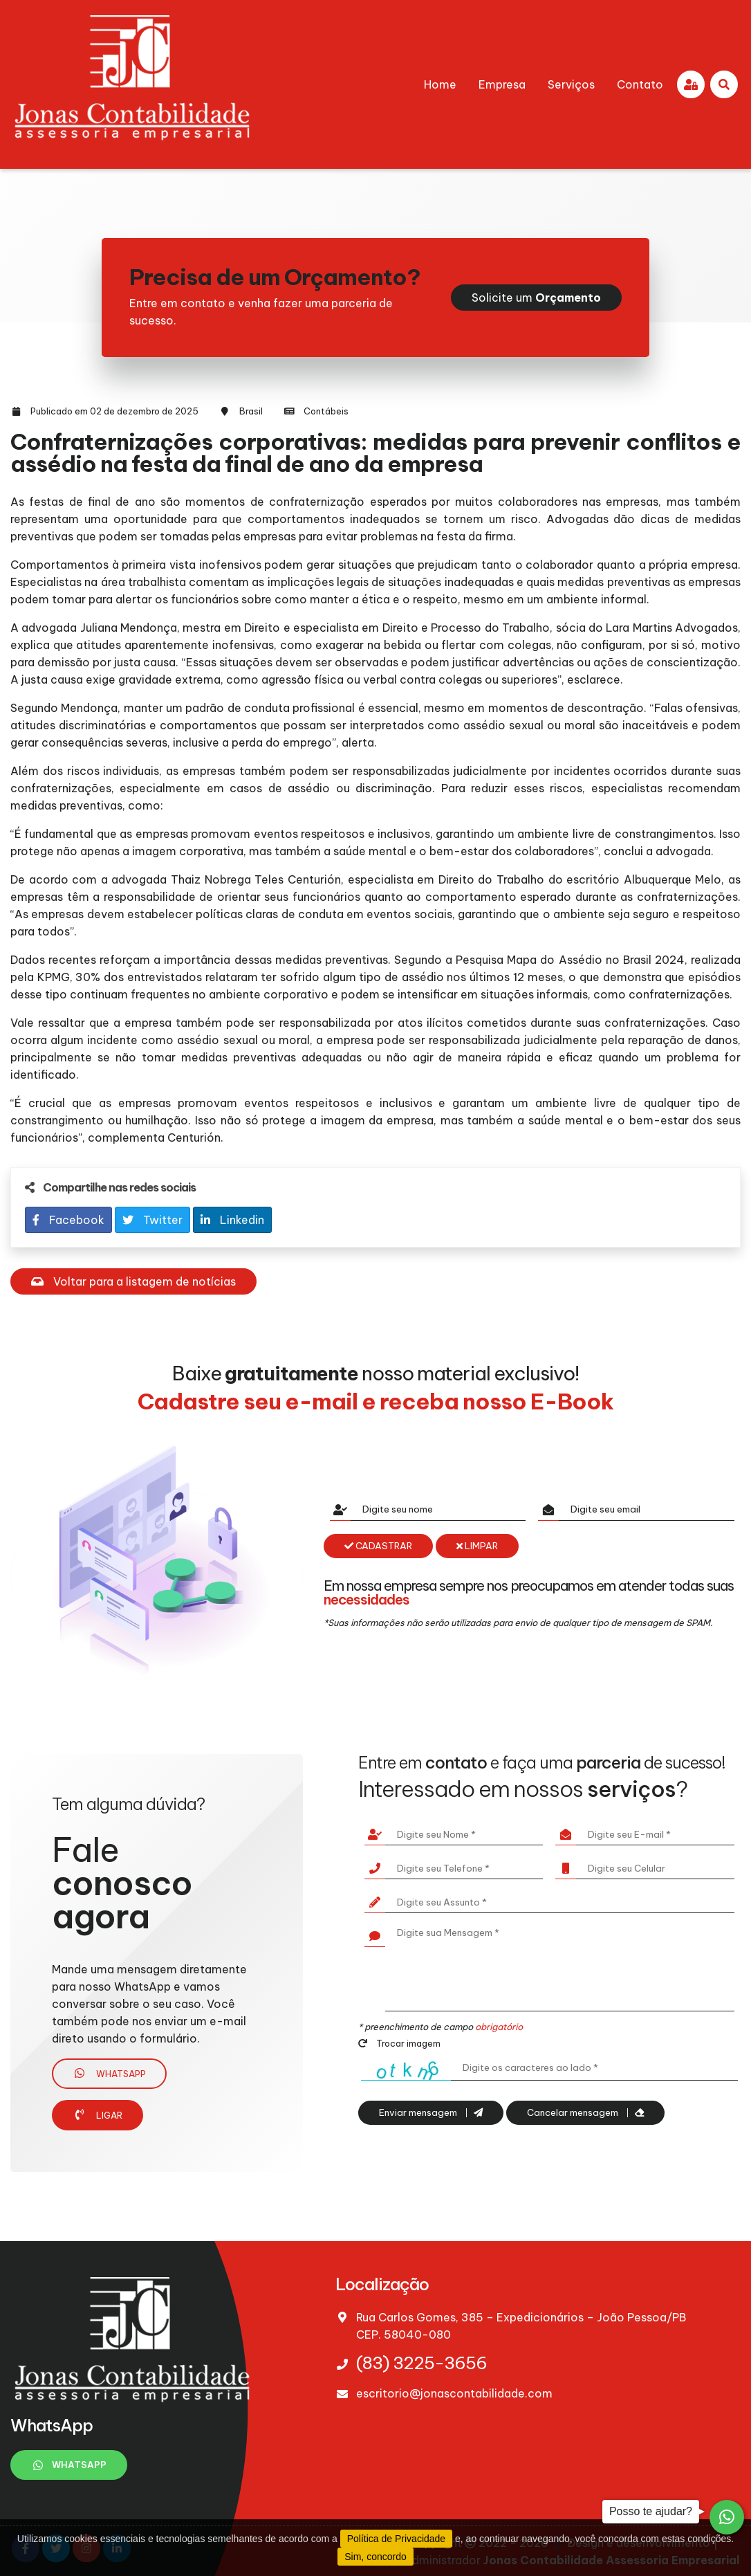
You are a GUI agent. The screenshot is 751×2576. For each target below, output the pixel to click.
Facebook (68, 1220)
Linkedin (232, 1220)
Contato (640, 84)
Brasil (251, 411)
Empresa (502, 84)
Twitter (152, 1220)
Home (440, 84)
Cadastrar (378, 1546)
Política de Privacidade (396, 2538)
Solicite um (536, 297)
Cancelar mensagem (585, 2113)
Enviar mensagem (431, 2113)
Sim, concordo (375, 2556)
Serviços (571, 84)
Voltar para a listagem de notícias (133, 1281)
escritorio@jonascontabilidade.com (454, 2393)
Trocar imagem (399, 2043)
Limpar (477, 1546)
